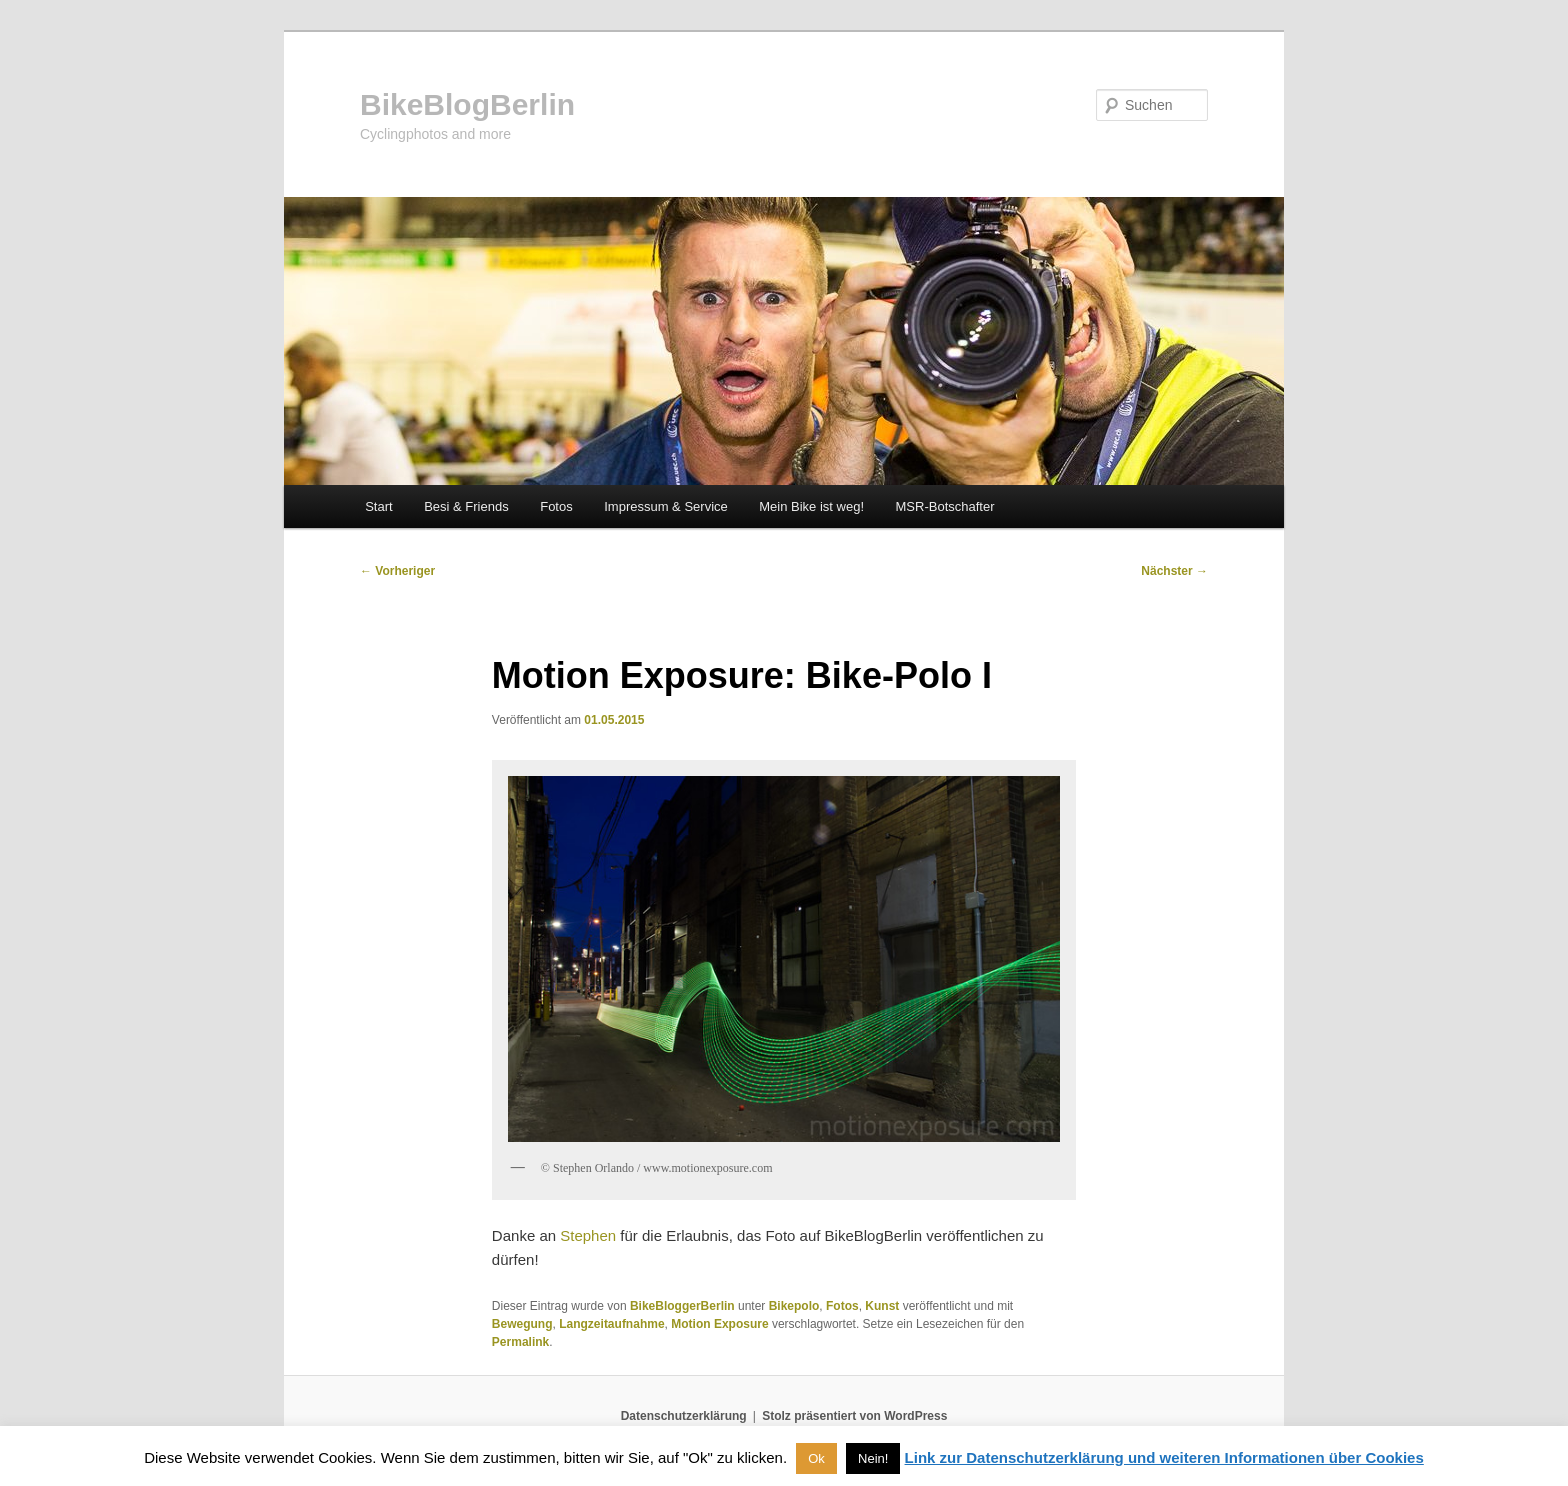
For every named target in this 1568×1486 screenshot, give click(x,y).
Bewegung (522, 1324)
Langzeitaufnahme (611, 1324)
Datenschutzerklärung (684, 1416)
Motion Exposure (719, 1324)
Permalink (520, 1342)
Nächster (1174, 571)
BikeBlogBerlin (467, 104)
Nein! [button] (873, 1458)
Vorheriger (397, 571)
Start (378, 506)
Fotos (556, 506)
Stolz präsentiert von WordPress (854, 1416)
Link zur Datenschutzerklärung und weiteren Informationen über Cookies (1164, 1457)
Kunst (882, 1306)
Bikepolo (794, 1306)
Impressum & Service (666, 506)
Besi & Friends (466, 506)
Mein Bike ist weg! (811, 506)
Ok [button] (816, 1458)
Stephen (588, 1235)
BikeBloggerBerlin (682, 1306)
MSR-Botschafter (945, 506)
